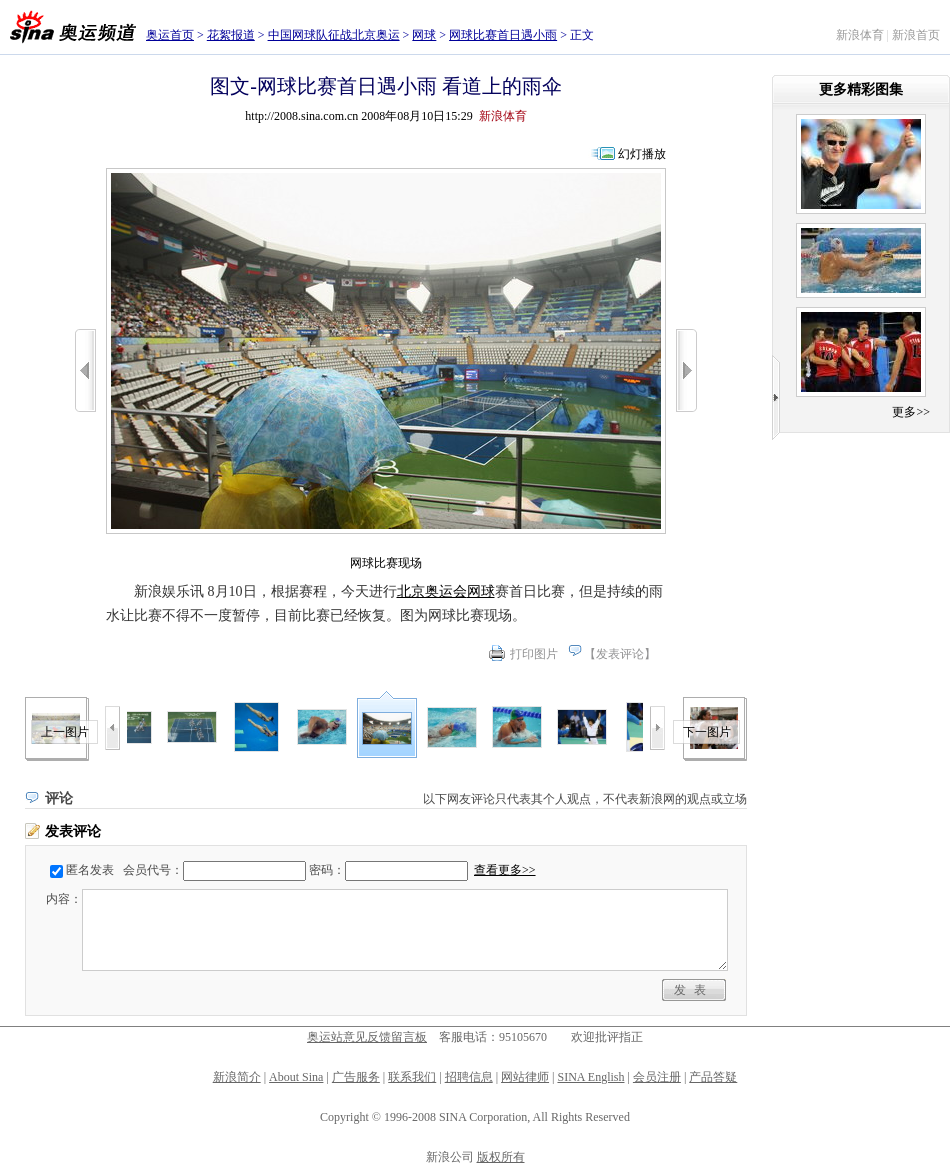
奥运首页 (170, 35)
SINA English (590, 1077)
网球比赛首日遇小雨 (503, 35)
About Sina (296, 1077)
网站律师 (525, 1077)
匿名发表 (90, 870)
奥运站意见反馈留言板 (367, 1037)
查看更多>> (505, 870)
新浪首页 (916, 35)
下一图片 (707, 732)
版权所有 (501, 1157)
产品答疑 (713, 1077)
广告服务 (356, 1077)
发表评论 (620, 654)
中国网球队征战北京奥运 (334, 35)
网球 (424, 35)
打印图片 (534, 654)
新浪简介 (237, 1077)
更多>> (911, 412)
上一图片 (65, 732)
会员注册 (657, 1077)
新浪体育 (860, 35)
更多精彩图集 (861, 89)
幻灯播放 (642, 154)
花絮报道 (231, 35)
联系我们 (412, 1077)
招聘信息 (469, 1077)
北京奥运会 (432, 591)
